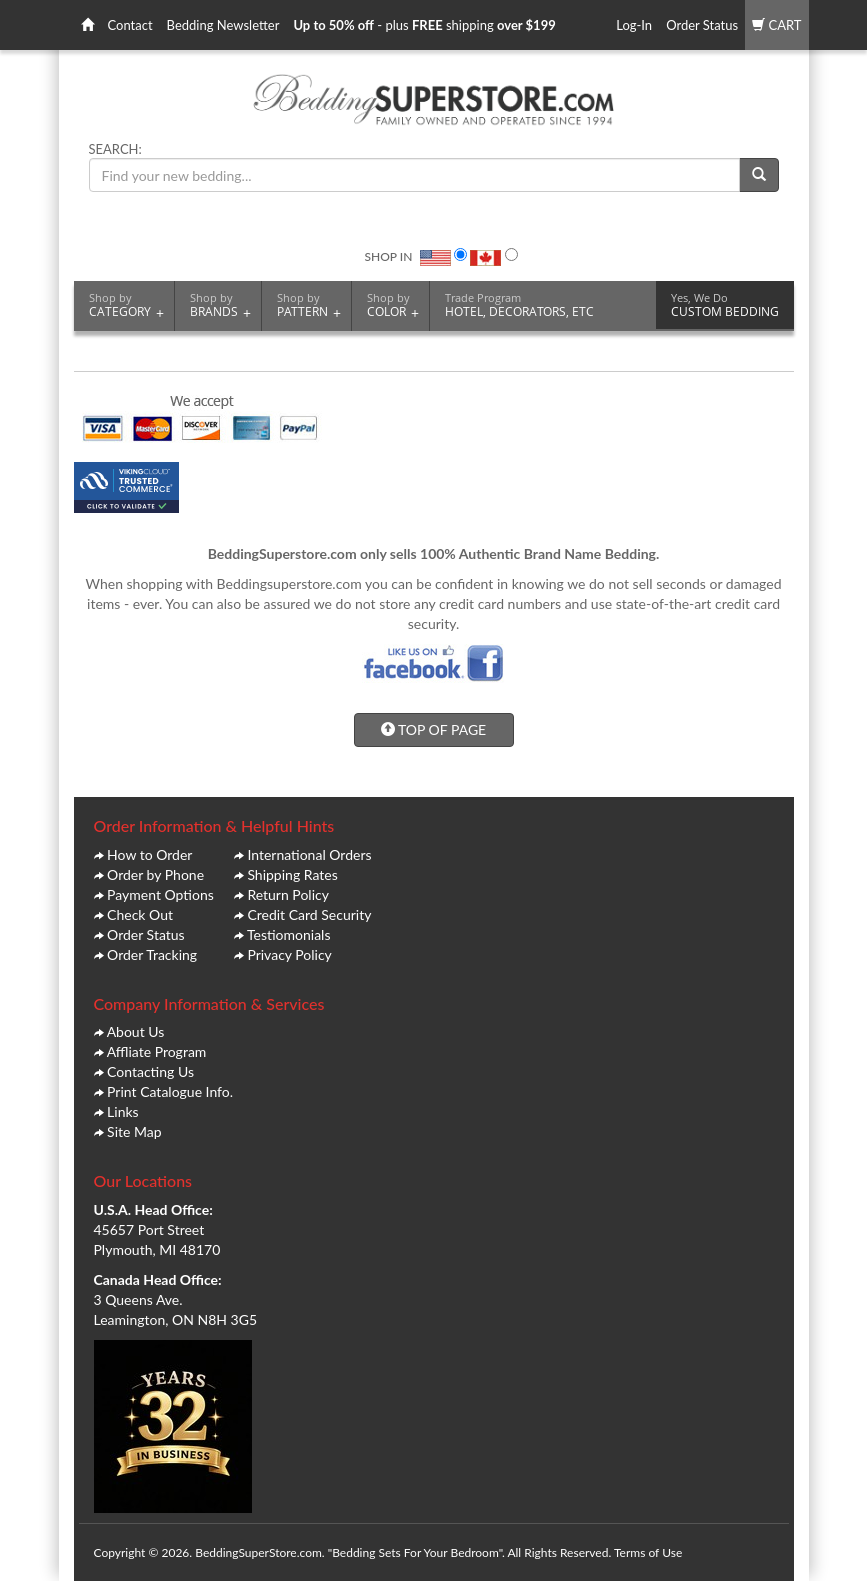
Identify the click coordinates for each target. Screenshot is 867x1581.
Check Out (140, 914)
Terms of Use (648, 1552)
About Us (136, 1031)
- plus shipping (424, 25)
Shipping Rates (292, 874)
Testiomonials (289, 934)
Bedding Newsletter (223, 25)
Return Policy (288, 894)
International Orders (309, 854)
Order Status (702, 25)
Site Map (134, 1131)
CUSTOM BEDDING (725, 304)
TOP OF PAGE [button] (433, 729)
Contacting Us (150, 1071)
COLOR (393, 305)
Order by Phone (155, 874)
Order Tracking (152, 954)
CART (776, 25)
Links (123, 1111)
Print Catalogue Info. (170, 1091)
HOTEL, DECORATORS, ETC (519, 304)
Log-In (634, 25)
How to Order (149, 854)
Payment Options (160, 894)
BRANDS (220, 305)
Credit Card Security (309, 914)
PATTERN (309, 305)
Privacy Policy (289, 954)
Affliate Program (157, 1051)
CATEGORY (126, 305)
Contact (130, 25)
